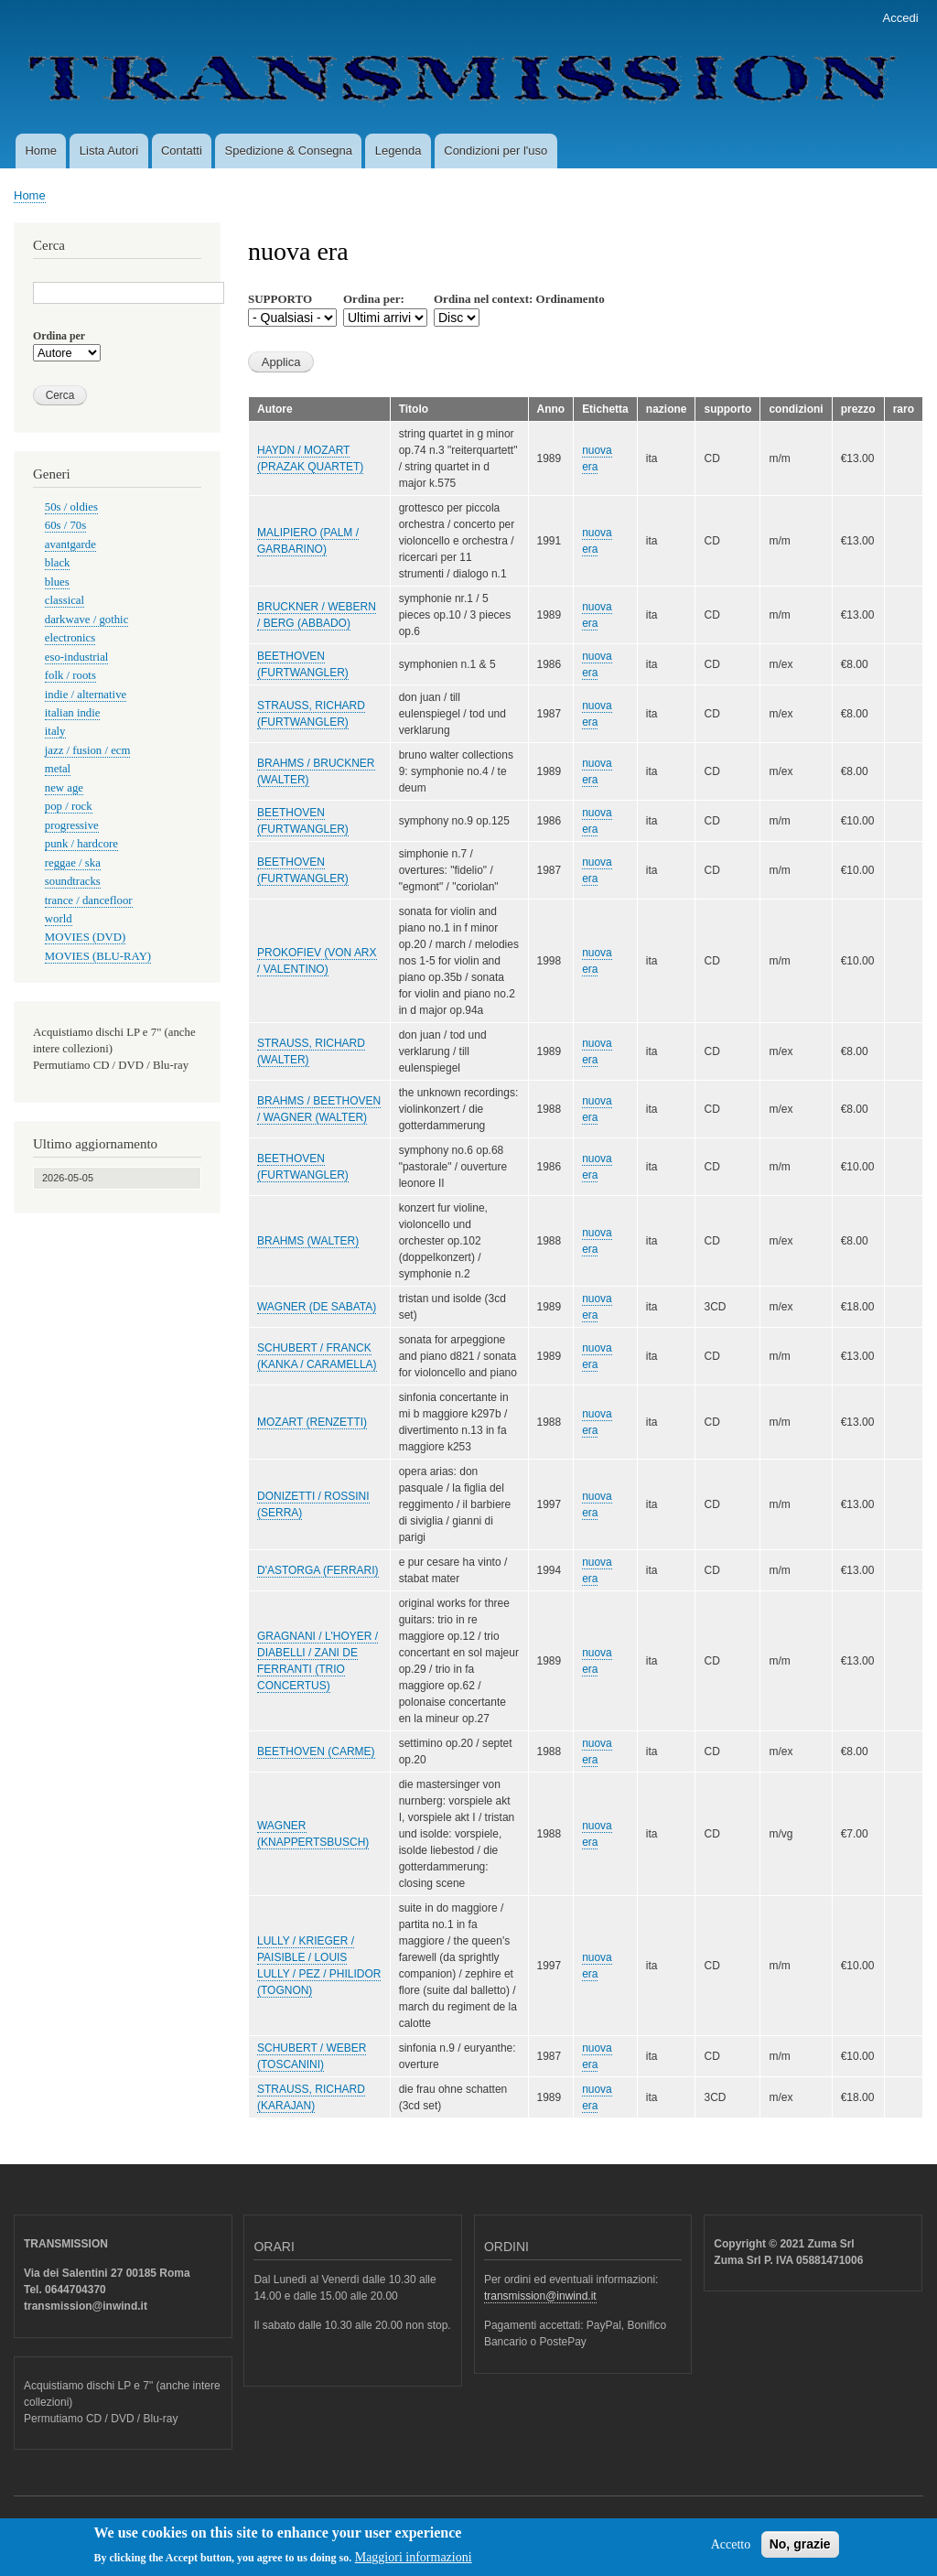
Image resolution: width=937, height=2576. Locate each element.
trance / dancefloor (89, 900)
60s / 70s (65, 525)
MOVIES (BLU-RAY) (98, 956)
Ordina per (59, 335)
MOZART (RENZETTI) (312, 1422)
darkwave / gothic (87, 619)
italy (55, 731)
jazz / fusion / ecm (88, 750)
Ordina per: (373, 299)
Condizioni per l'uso (495, 150)
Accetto (731, 2550)
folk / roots (70, 675)
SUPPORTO (280, 299)
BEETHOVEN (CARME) (316, 1751)
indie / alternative (85, 694)
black (57, 562)
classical (64, 600)
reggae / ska (73, 863)
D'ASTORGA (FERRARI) (318, 1570)
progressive (72, 825)
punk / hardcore (81, 843)
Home (41, 150)
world (58, 918)
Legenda (398, 150)
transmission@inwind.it (540, 2296)
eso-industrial (77, 657)
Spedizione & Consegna (289, 150)
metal (57, 768)
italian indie (73, 712)
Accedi (901, 18)
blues (57, 582)
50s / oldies (71, 507)
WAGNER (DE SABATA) (316, 1306)
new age (64, 787)
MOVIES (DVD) (85, 937)
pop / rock (68, 806)
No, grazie (800, 2549)
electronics (70, 637)
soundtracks (73, 881)
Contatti (181, 150)
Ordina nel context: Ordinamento (519, 299)
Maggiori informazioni (413, 2564)
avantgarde (70, 544)
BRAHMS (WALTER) (308, 1240)
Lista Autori (109, 150)
